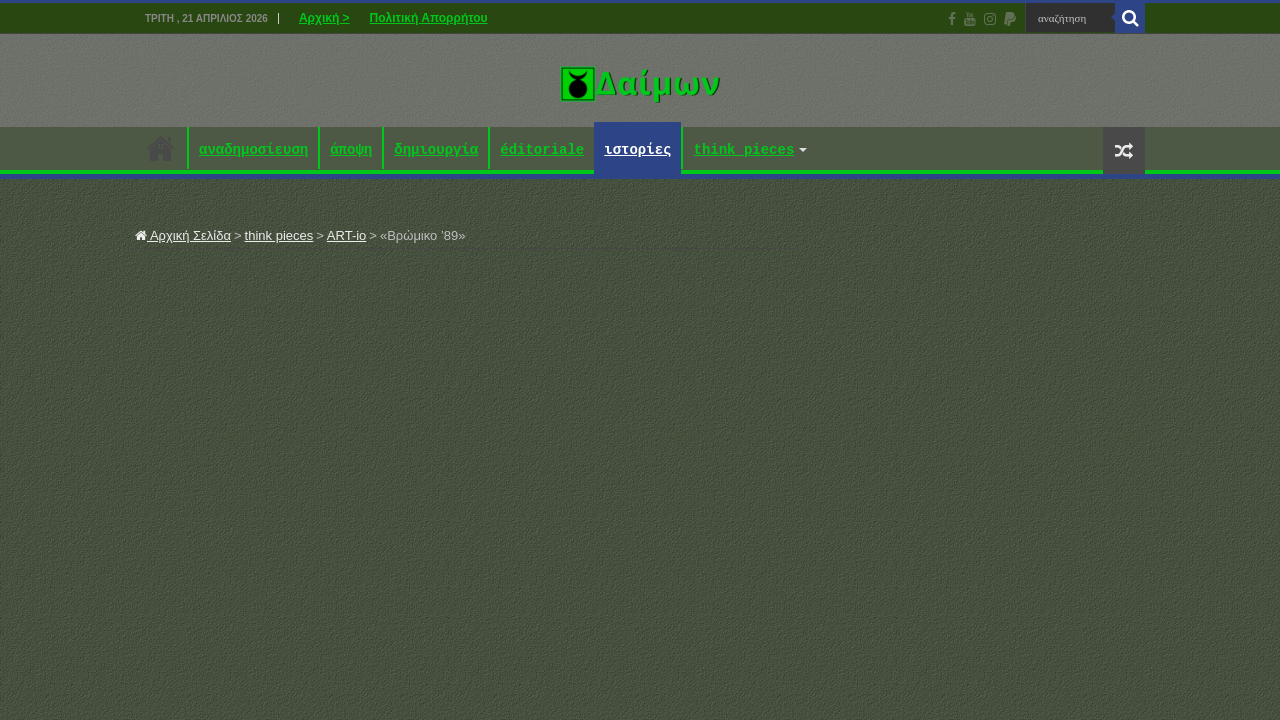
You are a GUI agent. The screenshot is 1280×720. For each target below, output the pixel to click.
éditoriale (542, 150)
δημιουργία (436, 150)
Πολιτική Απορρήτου (429, 18)
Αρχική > (324, 18)
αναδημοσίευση (253, 150)
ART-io (347, 235)
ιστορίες (637, 150)
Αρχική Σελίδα (183, 235)
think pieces (743, 150)
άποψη (351, 150)
